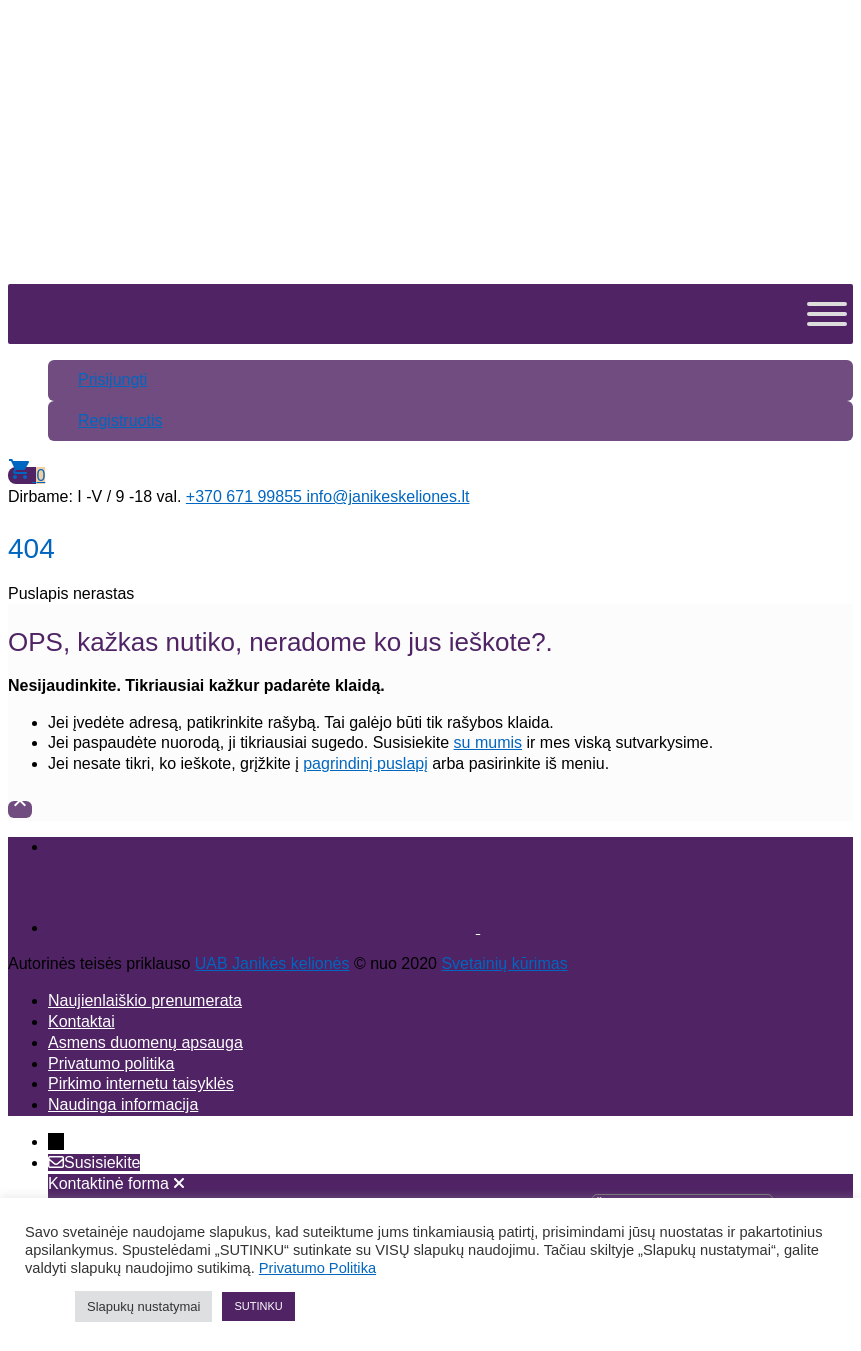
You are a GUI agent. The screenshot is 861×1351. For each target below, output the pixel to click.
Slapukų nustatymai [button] (143, 1306)
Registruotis (120, 420)
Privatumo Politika (317, 1268)
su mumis (488, 742)
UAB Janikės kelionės (272, 963)
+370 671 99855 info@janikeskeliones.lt (328, 496)
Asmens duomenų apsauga (145, 1042)
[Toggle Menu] (827, 314)
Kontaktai (81, 1021)
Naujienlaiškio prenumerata (145, 1000)
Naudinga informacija (123, 1104)
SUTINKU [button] (258, 1306)
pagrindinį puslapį (365, 763)
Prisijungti (112, 379)
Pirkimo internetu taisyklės (141, 1083)
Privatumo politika (111, 1063)
